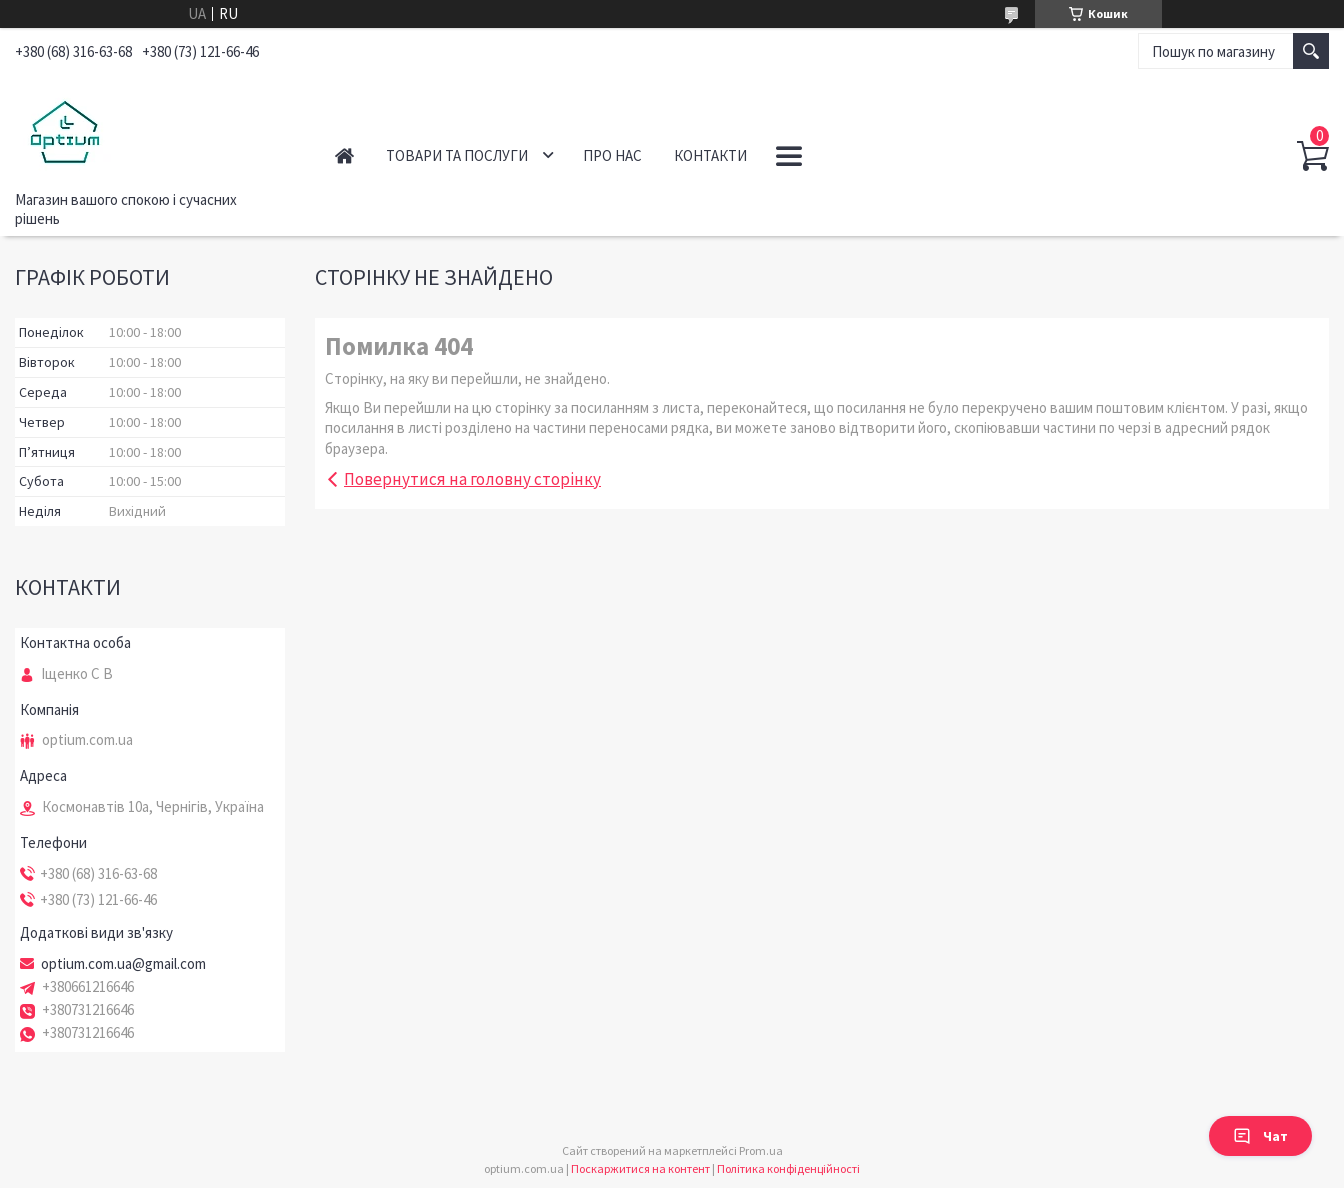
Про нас (612, 155)
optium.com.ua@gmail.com (123, 964)
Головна (344, 155)
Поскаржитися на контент (640, 1168)
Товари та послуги (457, 155)
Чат (1260, 1136)
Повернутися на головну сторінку (472, 479)
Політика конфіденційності (788, 1168)
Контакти (710, 155)
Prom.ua (761, 1150)
